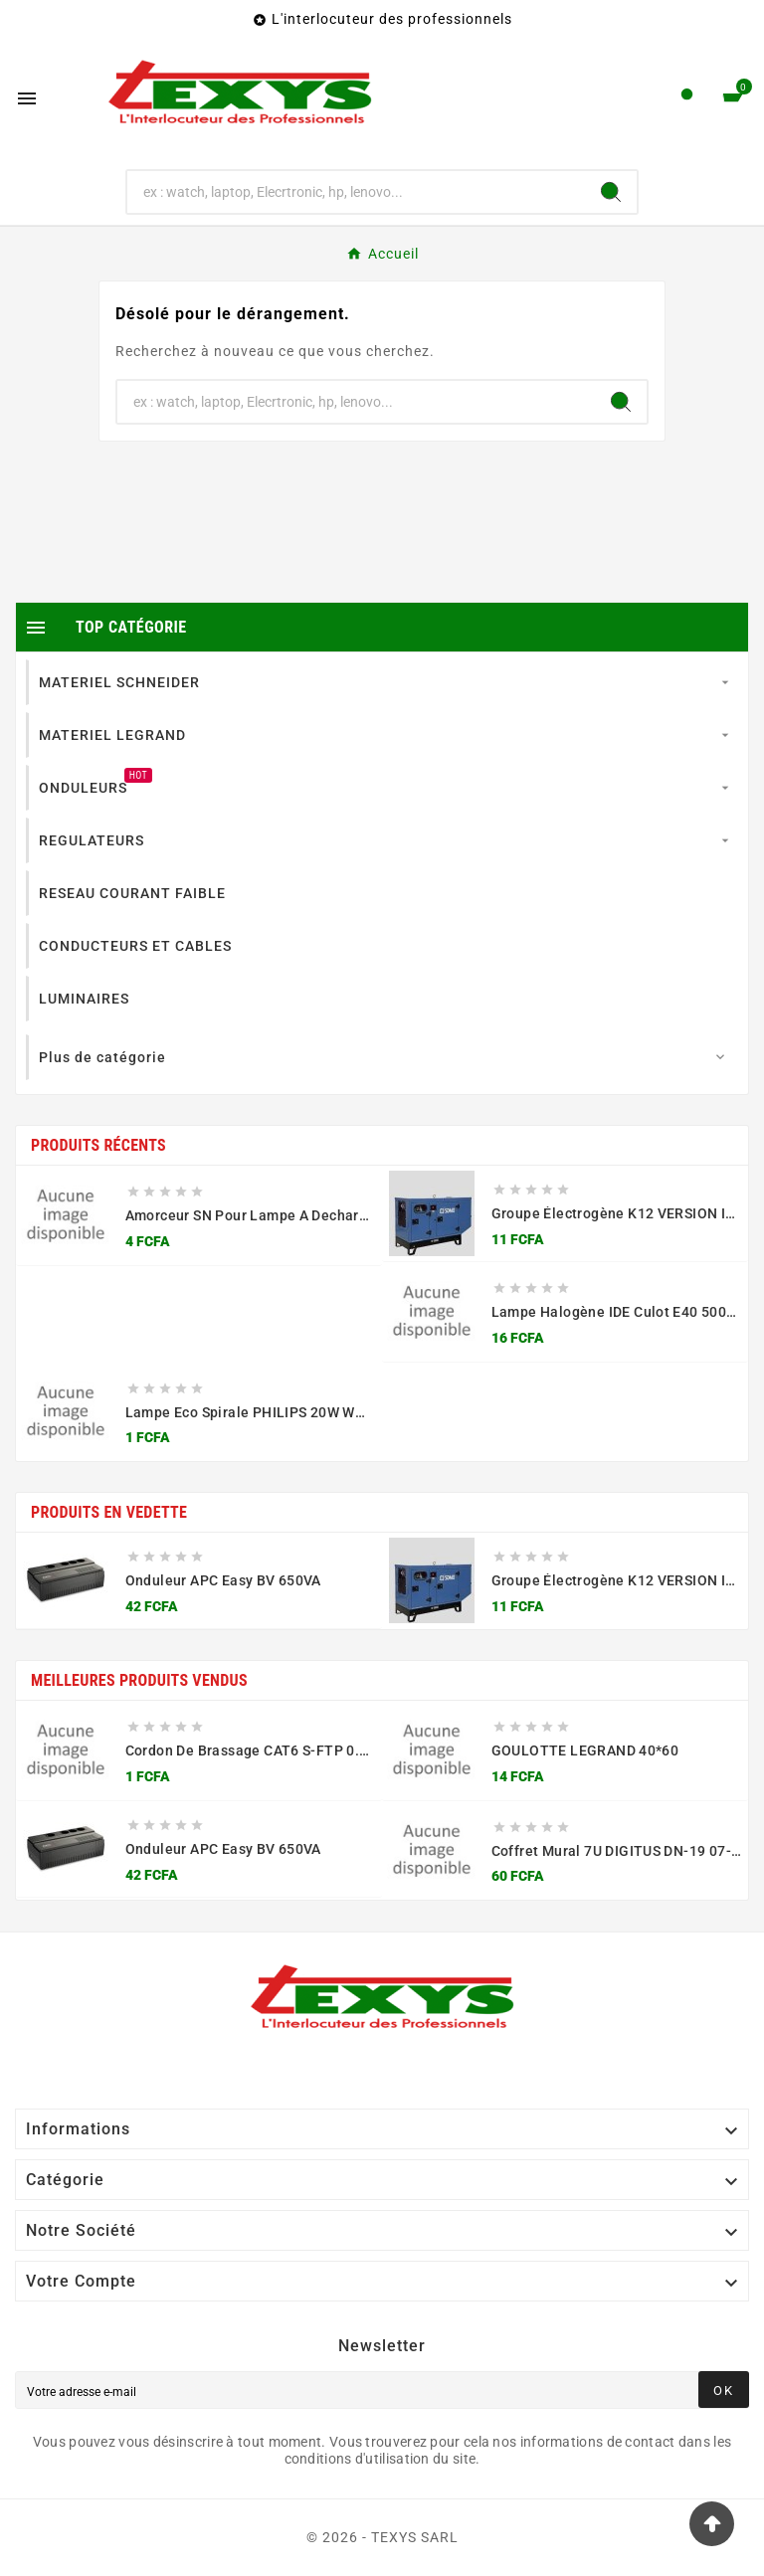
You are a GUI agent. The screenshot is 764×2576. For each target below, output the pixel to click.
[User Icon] (686, 99)
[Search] (611, 192)
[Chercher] (356, 192)
